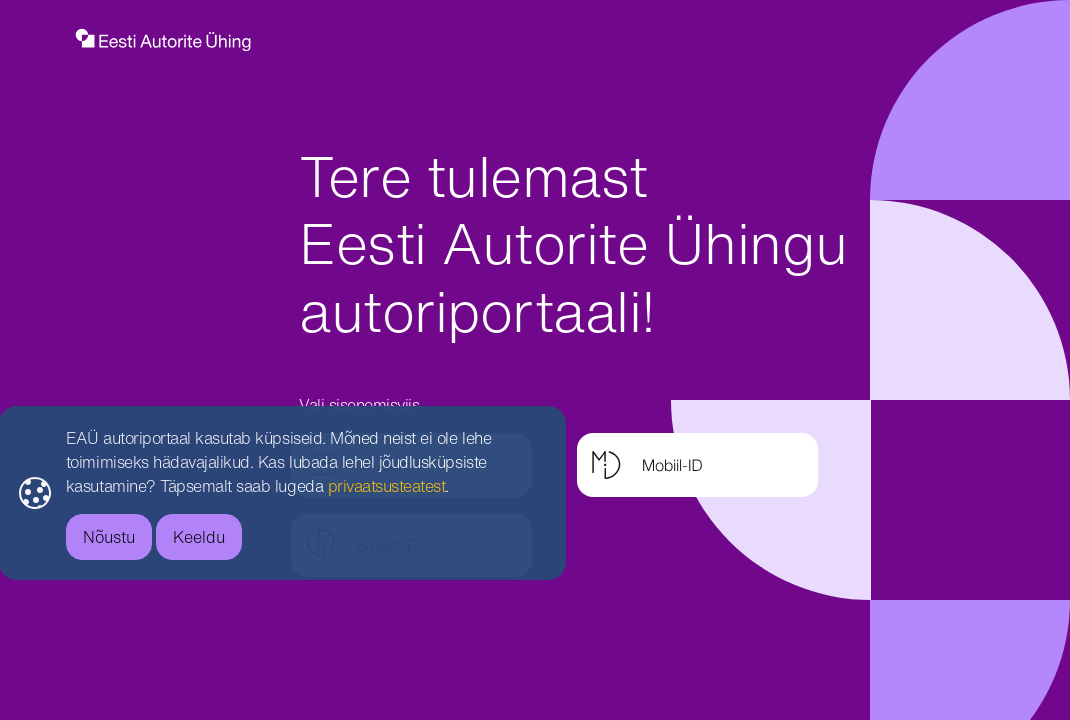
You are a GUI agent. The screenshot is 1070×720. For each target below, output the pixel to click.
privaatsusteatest (367, 486)
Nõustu (89, 537)
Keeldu (180, 537)
